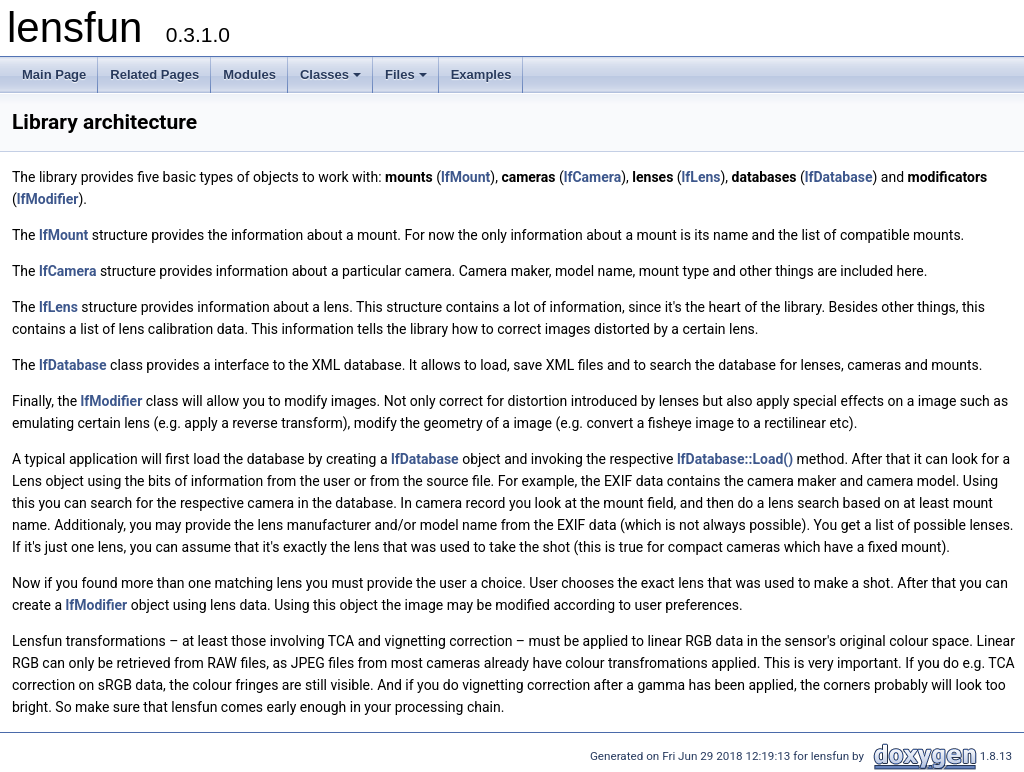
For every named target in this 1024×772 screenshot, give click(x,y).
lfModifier (48, 199)
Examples (481, 74)
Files (407, 80)
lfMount (465, 177)
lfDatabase (839, 177)
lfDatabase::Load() (735, 459)
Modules (249, 74)
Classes (332, 80)
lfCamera (592, 177)
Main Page (54, 74)
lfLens (701, 177)
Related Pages (154, 74)
